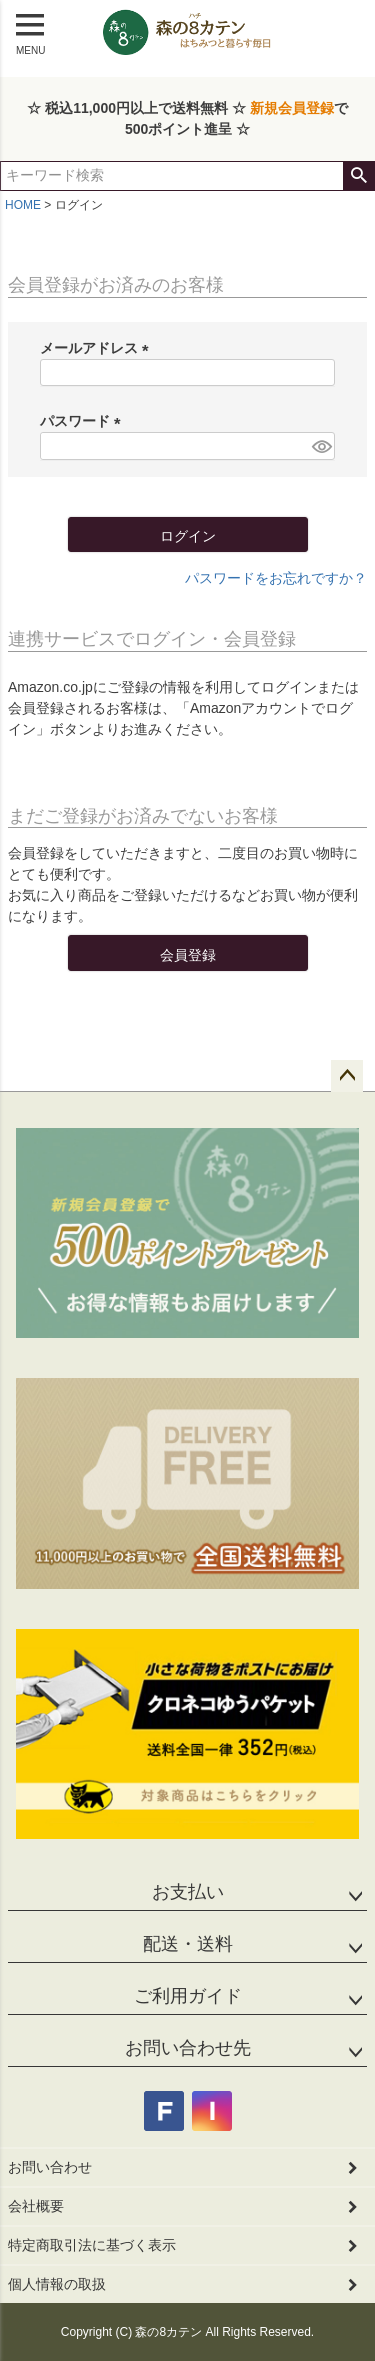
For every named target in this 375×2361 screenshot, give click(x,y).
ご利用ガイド (188, 1996)
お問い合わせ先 (188, 2048)
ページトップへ (347, 1076)
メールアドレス (98, 348)
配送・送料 (188, 1944)
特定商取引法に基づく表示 (92, 2245)
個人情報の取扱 (57, 2284)
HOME (23, 205)
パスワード (84, 421)
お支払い (188, 1892)
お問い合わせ (50, 2167)
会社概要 (36, 2206)
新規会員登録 (292, 108)
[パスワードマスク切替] (320, 446)
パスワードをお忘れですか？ (276, 578)
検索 (358, 176)
